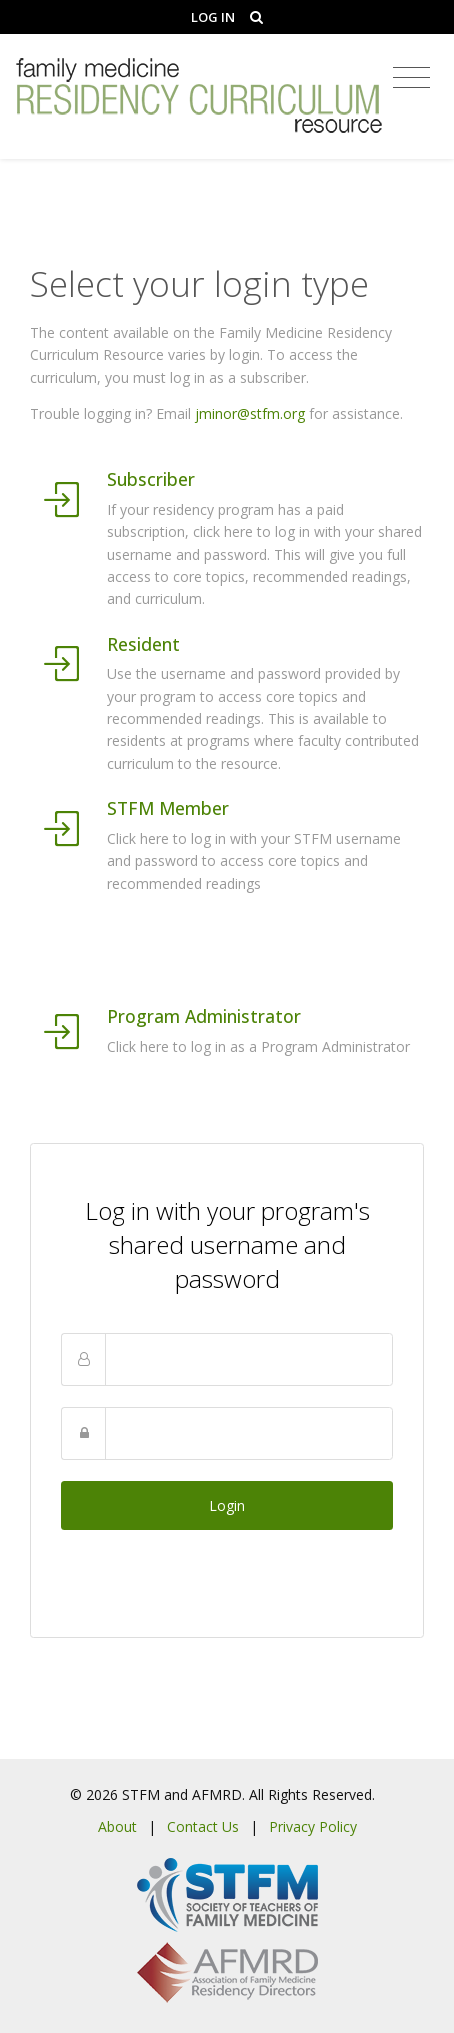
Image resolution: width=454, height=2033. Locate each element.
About (117, 1826)
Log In (213, 17)
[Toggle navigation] (411, 78)
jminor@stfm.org (250, 413)
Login (227, 1505)
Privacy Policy (313, 1826)
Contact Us (203, 1826)
